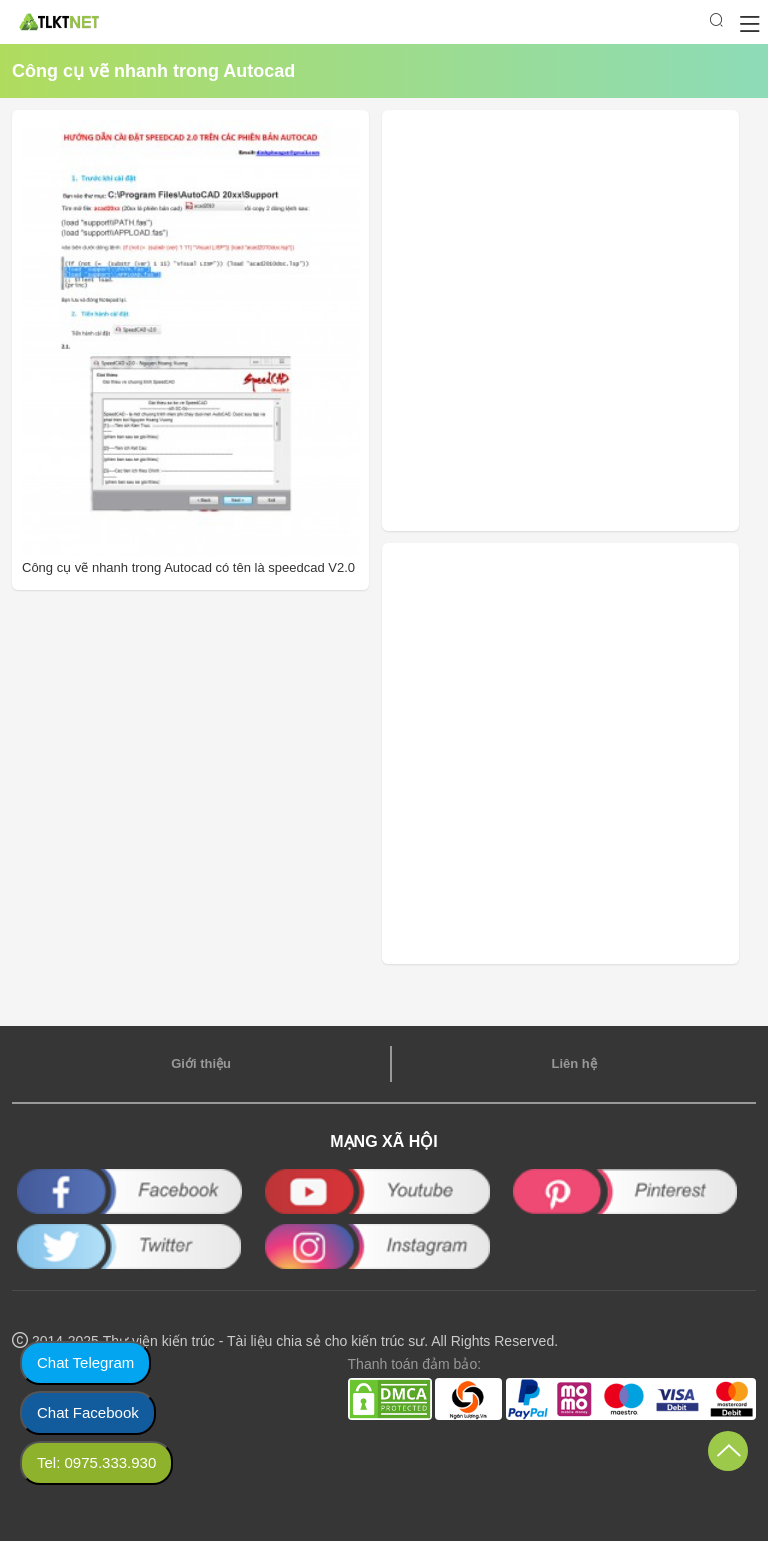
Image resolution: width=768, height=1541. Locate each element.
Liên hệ (573, 1063)
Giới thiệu (201, 1063)
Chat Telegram (85, 1362)
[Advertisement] (525, 320)
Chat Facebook (88, 1412)
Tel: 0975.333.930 (96, 1462)
